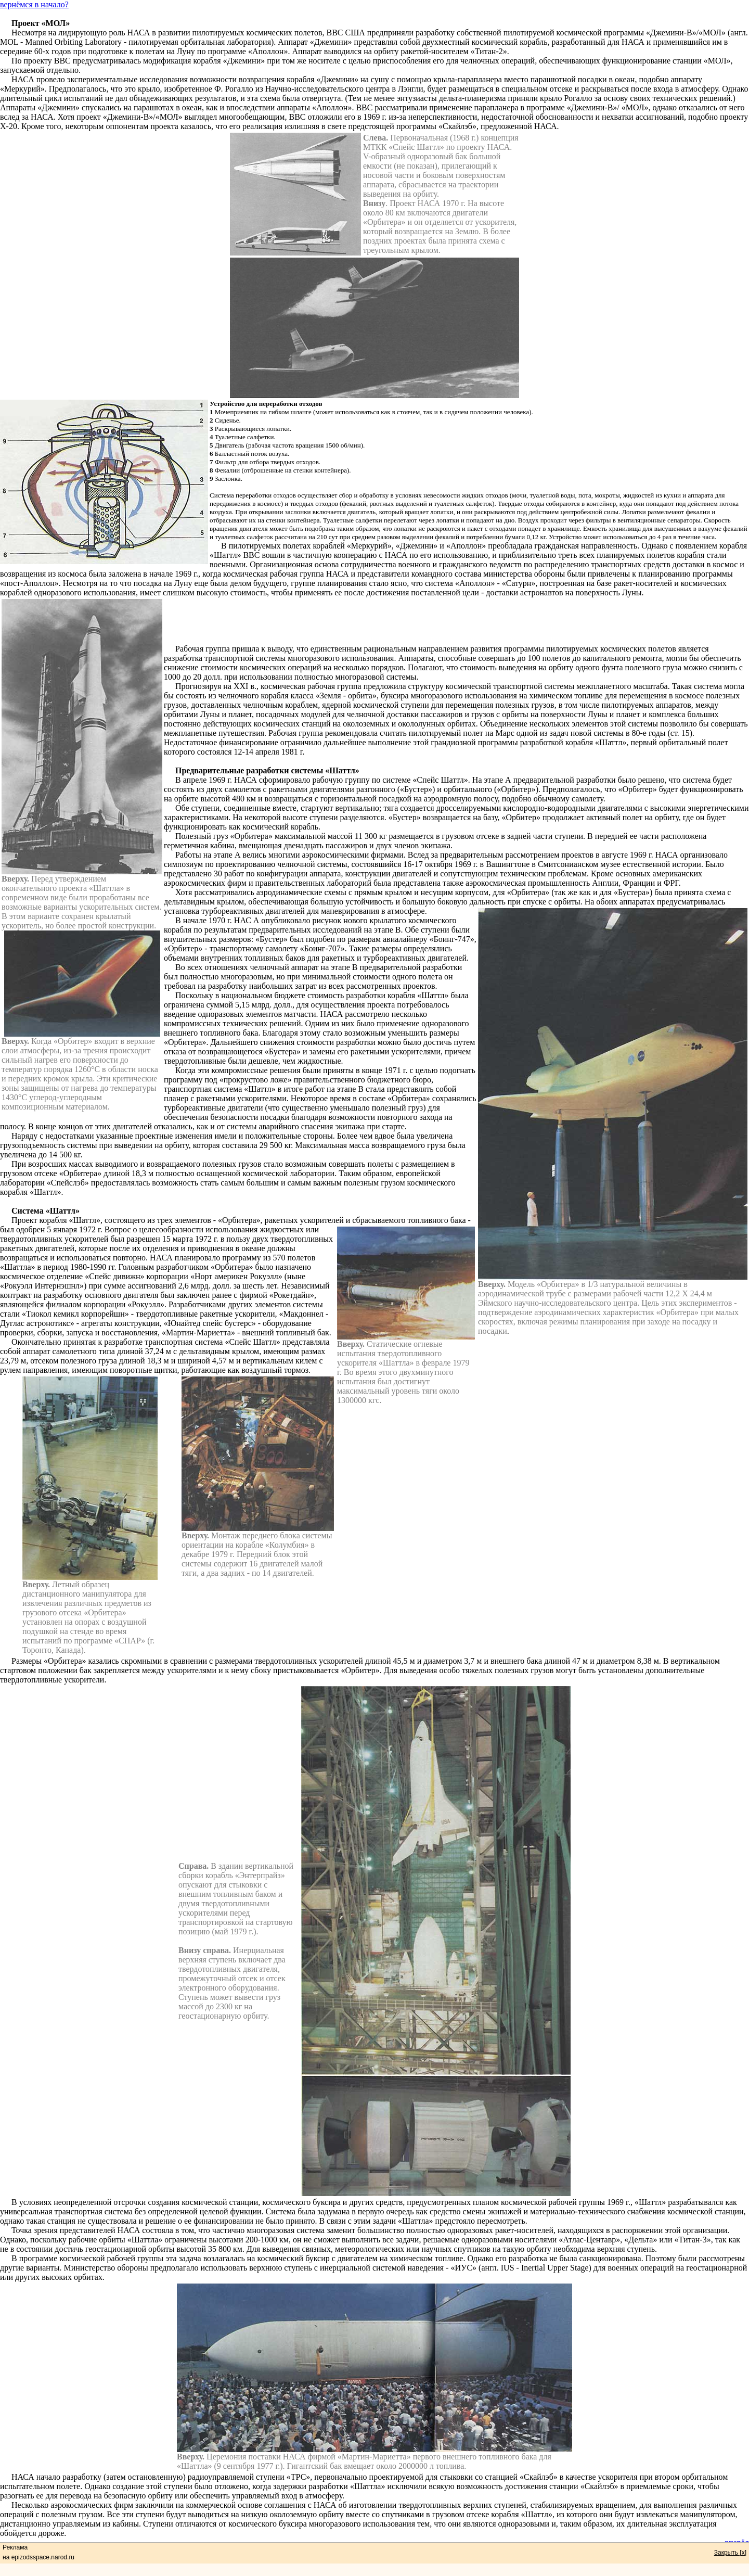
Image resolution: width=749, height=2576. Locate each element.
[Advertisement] (456, 620)
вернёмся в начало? (34, 4)
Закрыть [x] (730, 2552)
